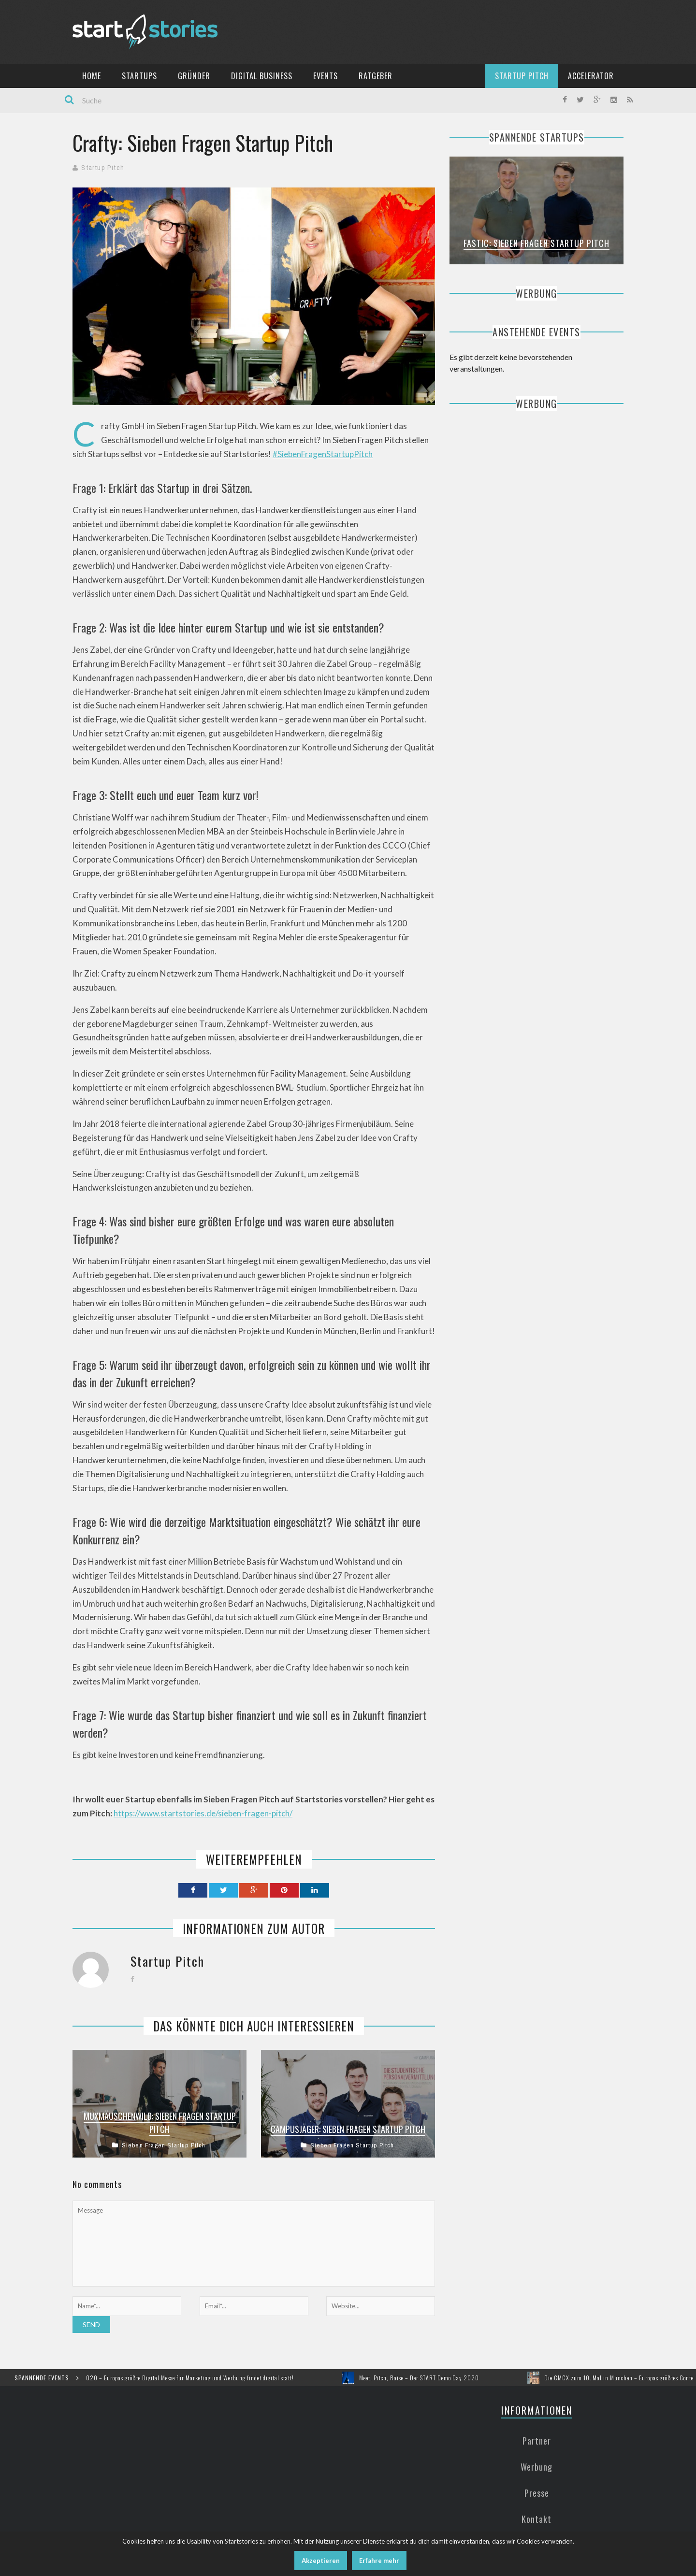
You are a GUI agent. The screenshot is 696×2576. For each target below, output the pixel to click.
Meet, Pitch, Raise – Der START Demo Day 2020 (428, 2378)
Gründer (194, 76)
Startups (139, 76)
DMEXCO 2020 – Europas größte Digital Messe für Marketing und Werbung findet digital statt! (185, 2378)
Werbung (536, 2467)
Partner (536, 2440)
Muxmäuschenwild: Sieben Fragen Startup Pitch (160, 2122)
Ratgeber (375, 76)
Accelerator (591, 76)
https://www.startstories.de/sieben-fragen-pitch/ (203, 1813)
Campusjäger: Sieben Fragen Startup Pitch (348, 2129)
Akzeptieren (321, 2560)
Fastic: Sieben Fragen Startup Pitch (536, 243)
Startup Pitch (522, 76)
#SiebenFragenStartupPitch (323, 454)
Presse (536, 2493)
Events (325, 76)
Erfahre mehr (379, 2560)
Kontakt (536, 2519)
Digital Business (261, 76)
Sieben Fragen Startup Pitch (163, 2145)
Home (91, 76)
